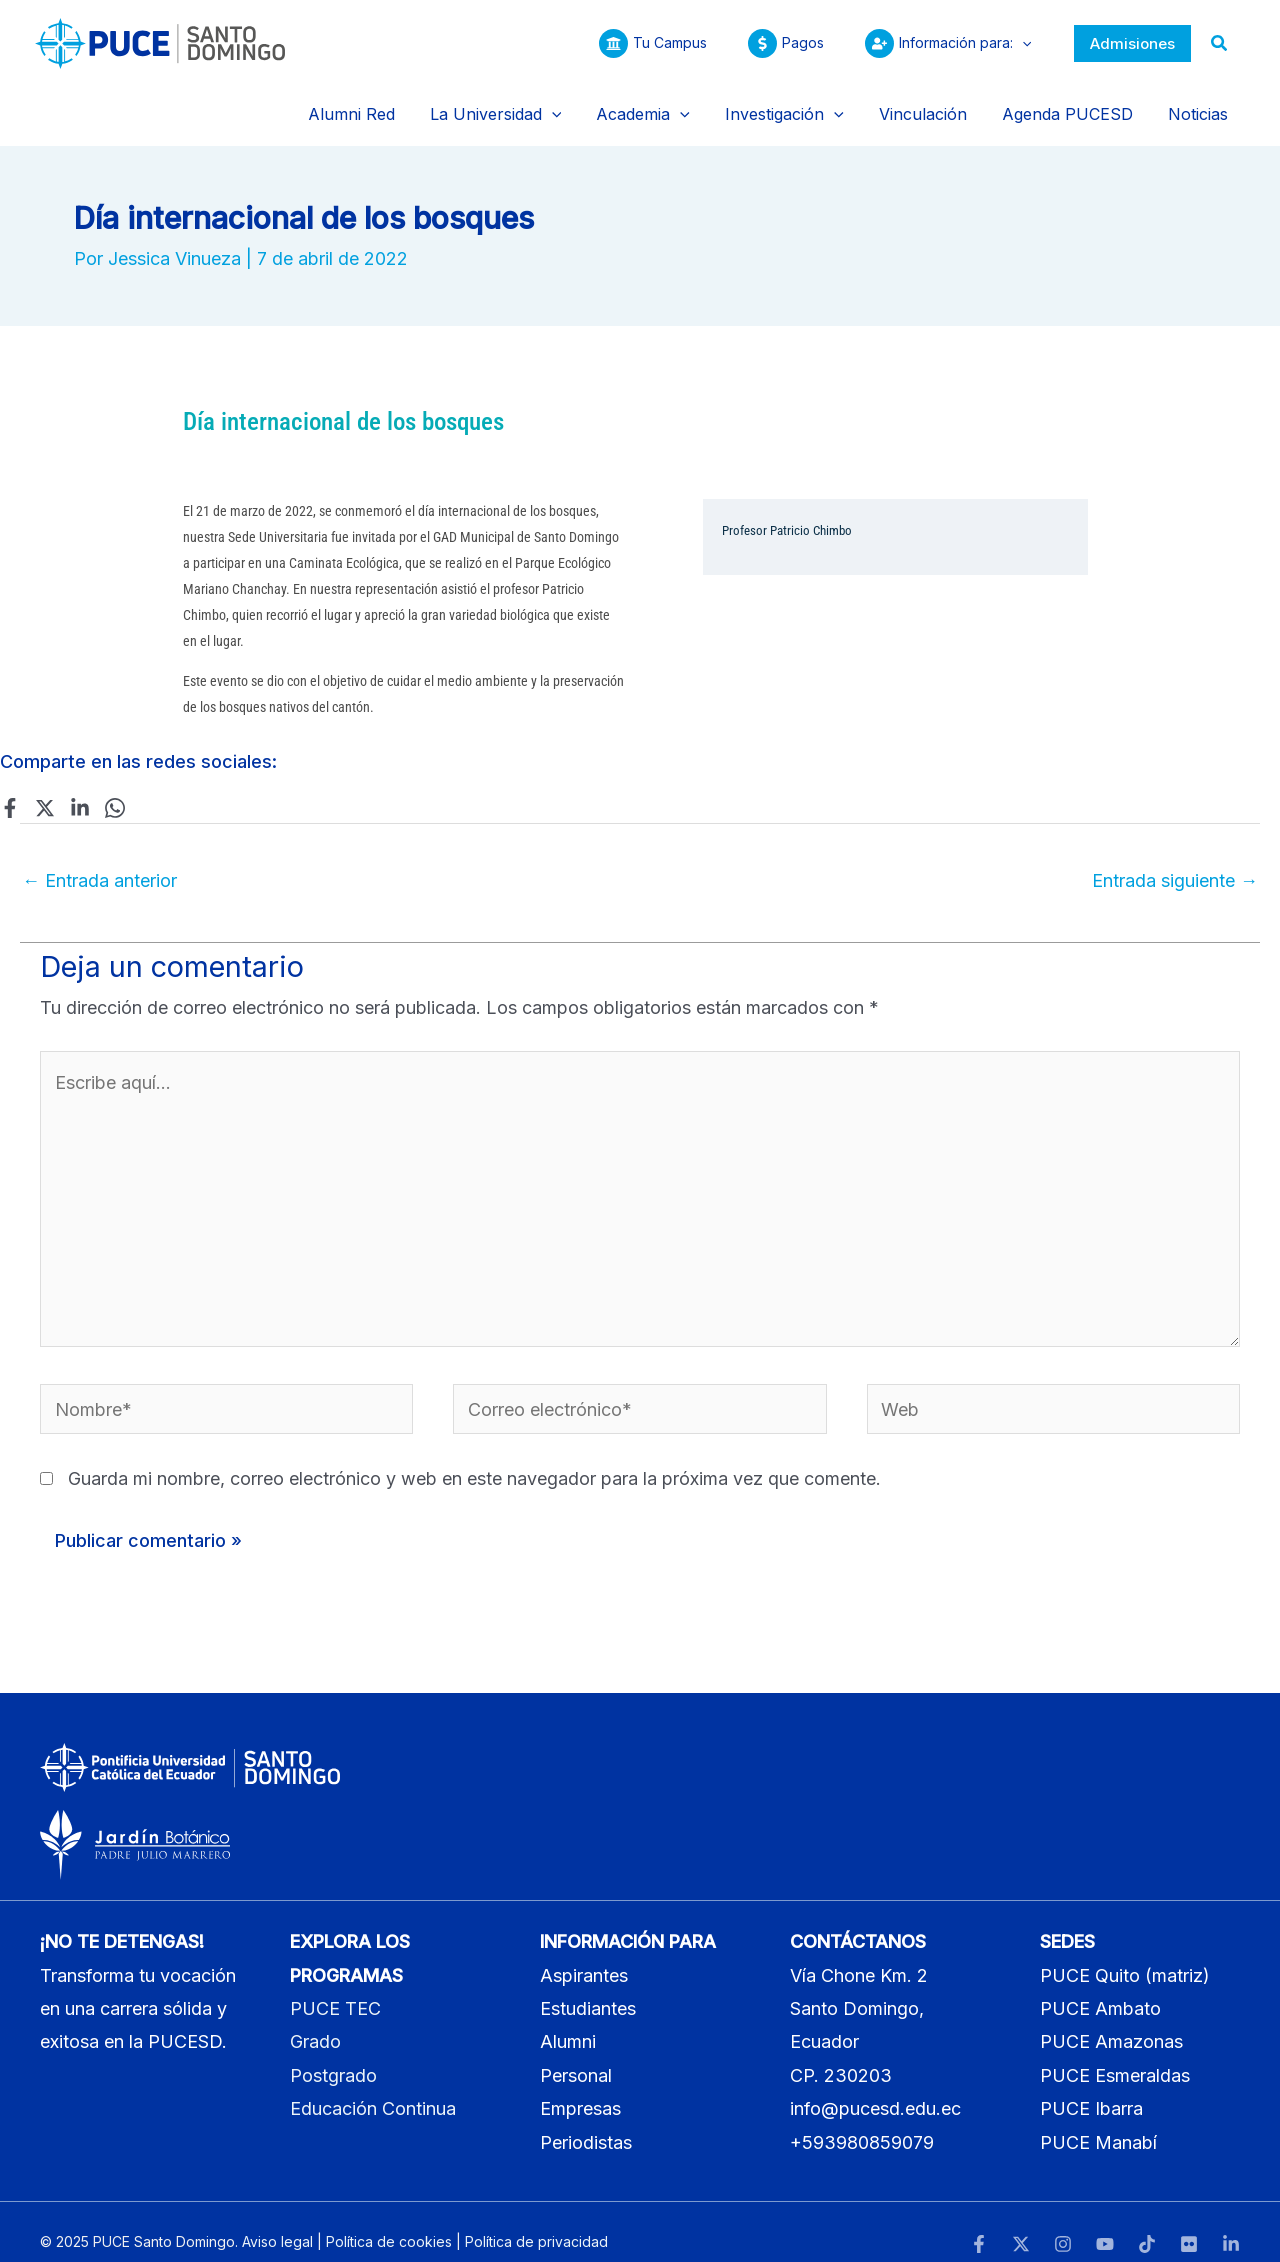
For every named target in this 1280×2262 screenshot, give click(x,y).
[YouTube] (1105, 2223)
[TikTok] (1147, 2223)
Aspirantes (584, 1954)
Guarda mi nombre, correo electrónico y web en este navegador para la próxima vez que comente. (474, 1458)
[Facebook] (10, 786)
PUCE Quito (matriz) (1125, 1954)
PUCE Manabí (1098, 2121)
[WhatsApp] (115, 786)
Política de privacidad (536, 2221)
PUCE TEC (335, 1987)
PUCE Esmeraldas (1115, 2054)
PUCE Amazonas (1111, 2021)
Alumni (568, 2021)
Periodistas (586, 2121)
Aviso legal (277, 2221)
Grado (315, 2021)
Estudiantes (588, 1987)
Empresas (580, 2088)
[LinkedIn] (1231, 2223)
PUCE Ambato (1100, 1987)
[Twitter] (45, 786)
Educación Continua (373, 2088)
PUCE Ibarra (1091, 2088)
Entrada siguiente (1175, 859)
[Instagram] (1063, 2223)
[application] (1019, 43)
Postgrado (333, 2054)
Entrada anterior (99, 859)
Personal (576, 2054)
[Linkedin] (80, 786)
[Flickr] (1189, 2223)
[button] (1132, 43)
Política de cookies (389, 2221)
